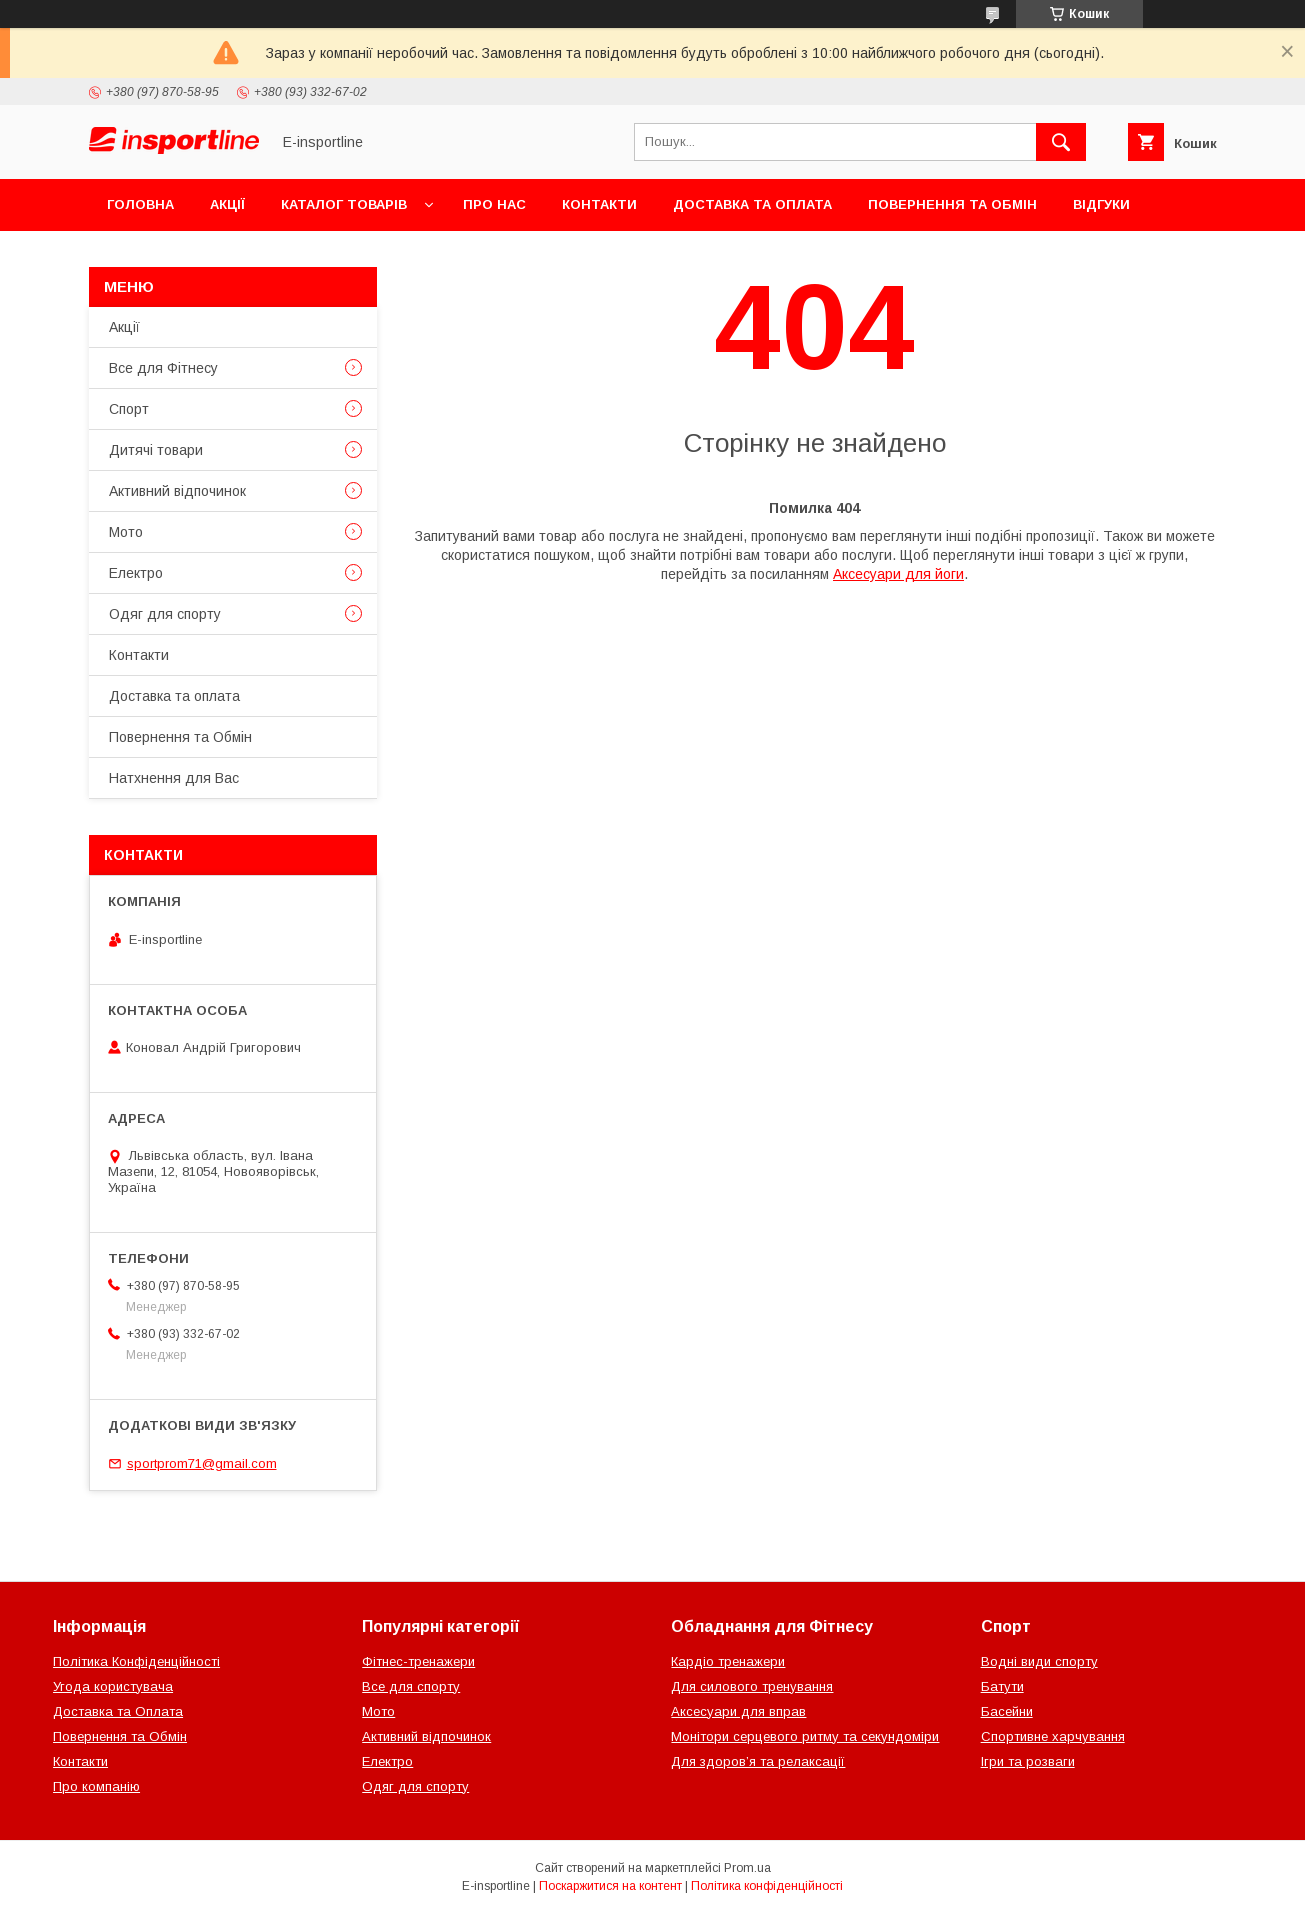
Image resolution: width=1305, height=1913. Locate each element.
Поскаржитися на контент (610, 1886)
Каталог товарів (344, 204)
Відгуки (1101, 204)
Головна (140, 204)
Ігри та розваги (1028, 1761)
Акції (227, 204)
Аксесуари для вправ (738, 1711)
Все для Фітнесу (163, 368)
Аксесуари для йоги (898, 574)
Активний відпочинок (177, 491)
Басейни (1007, 1711)
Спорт (129, 409)
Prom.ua (747, 1868)
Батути (1002, 1686)
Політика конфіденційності (767, 1886)
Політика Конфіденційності (136, 1661)
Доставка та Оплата (118, 1711)
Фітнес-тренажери (418, 1661)
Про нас (494, 204)
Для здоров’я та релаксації (758, 1761)
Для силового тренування (752, 1686)
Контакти (599, 204)
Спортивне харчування (1053, 1736)
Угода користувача (113, 1686)
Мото (126, 532)
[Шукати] (1061, 142)
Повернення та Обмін (952, 204)
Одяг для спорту (165, 614)
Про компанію (96, 1786)
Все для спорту (411, 1686)
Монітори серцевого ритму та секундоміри (805, 1736)
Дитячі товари (156, 450)
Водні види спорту (1039, 1661)
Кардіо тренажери (728, 1661)
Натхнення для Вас (174, 778)
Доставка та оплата (752, 204)
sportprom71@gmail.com (202, 1463)
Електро (136, 573)
